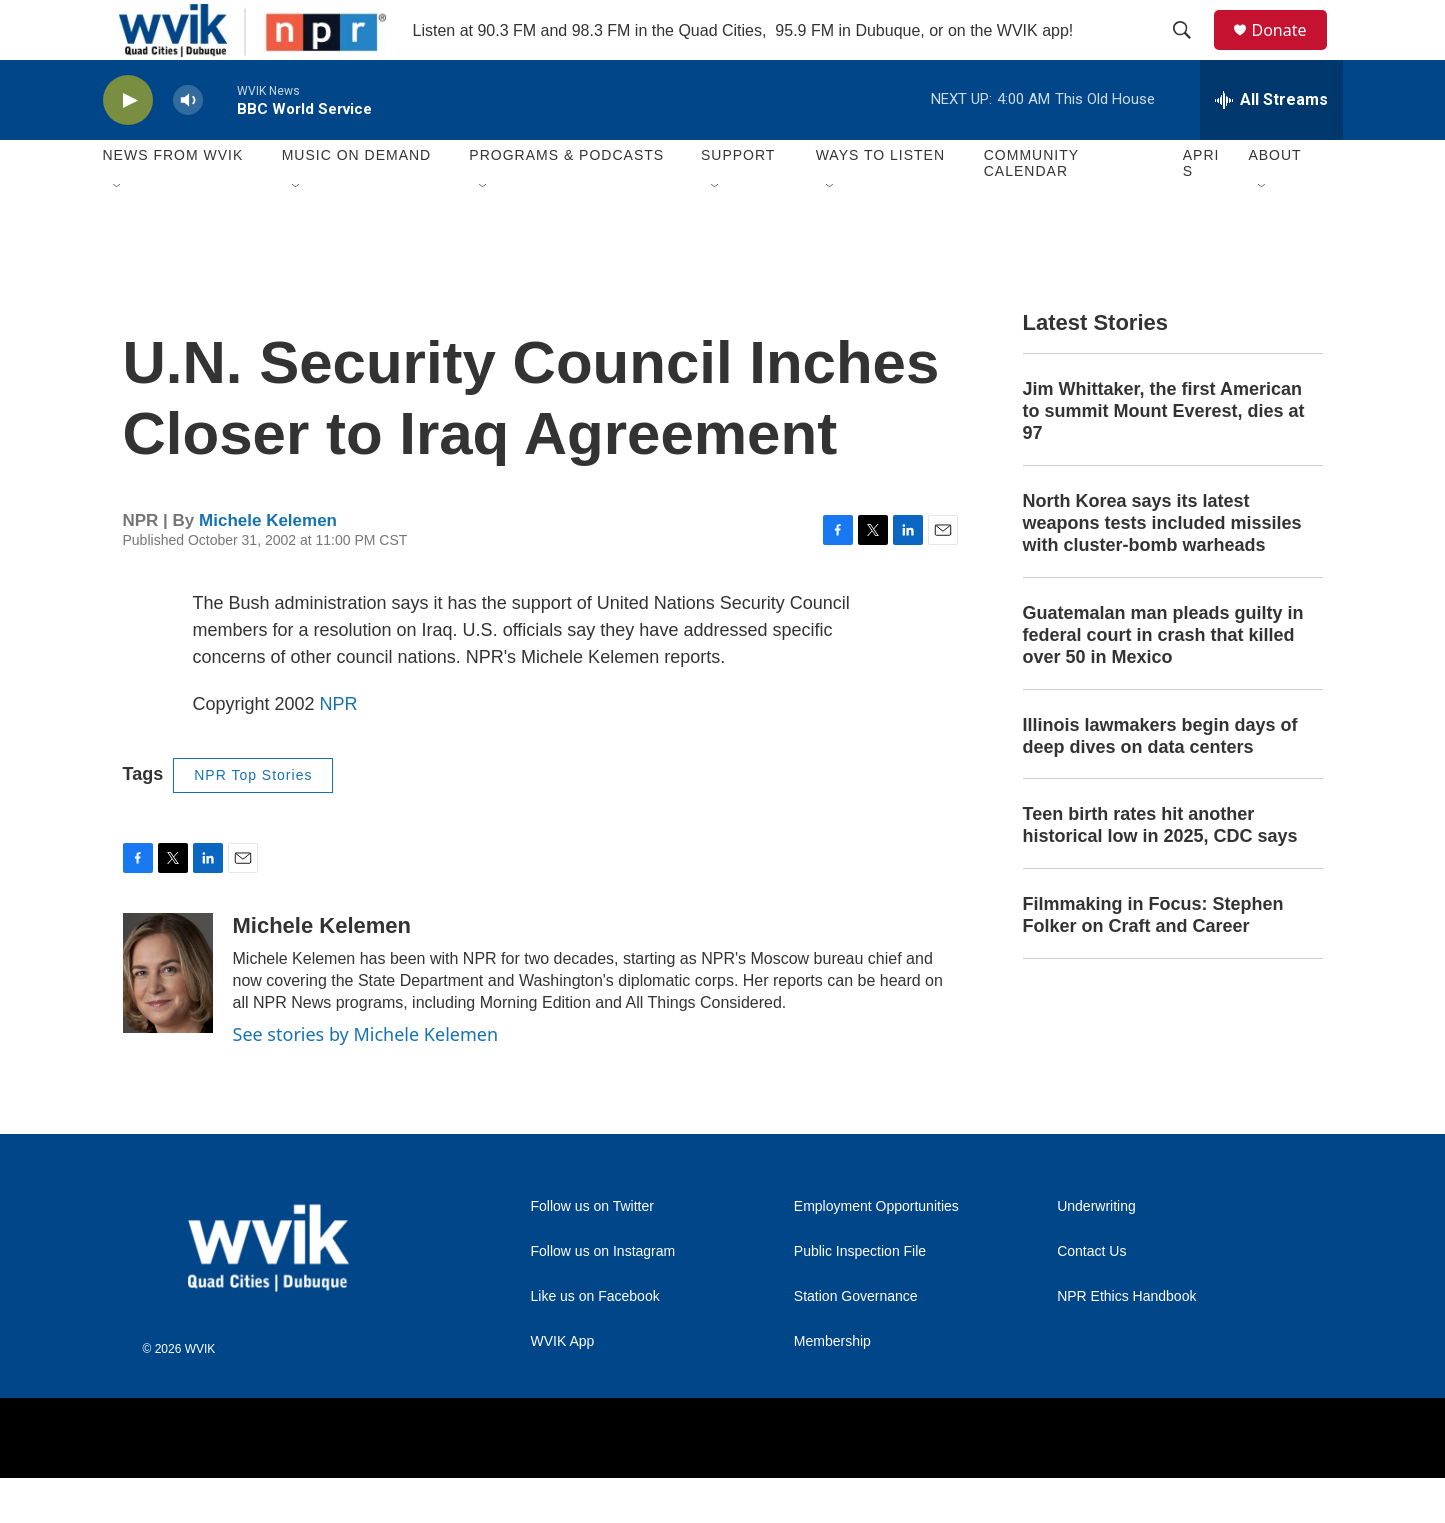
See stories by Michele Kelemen (366, 1079)
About (1274, 200)
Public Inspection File (860, 1296)
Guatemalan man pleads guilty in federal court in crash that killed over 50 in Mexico (1163, 680)
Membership (832, 1386)
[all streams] (1271, 145)
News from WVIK (173, 200)
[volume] (188, 145)
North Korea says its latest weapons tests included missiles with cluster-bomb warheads (1162, 568)
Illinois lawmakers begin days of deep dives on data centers (1160, 781)
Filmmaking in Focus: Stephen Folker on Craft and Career (1153, 960)
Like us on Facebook (595, 1341)
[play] (128, 145)
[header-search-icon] (1192, 53)
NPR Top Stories (253, 820)
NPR (339, 749)
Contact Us (1091, 1296)
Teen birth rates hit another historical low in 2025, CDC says (1160, 870)
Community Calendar (1031, 208)
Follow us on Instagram (603, 1296)
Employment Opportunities (876, 1251)
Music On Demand (357, 200)
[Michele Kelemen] (168, 1018)
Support (738, 200)
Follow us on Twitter (592, 1251)
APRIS (1201, 208)
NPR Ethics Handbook (1126, 1341)
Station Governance (856, 1341)
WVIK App (563, 1386)
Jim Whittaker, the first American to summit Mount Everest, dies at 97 (1164, 456)
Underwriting (1096, 1251)
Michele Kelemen (268, 565)
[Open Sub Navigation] (118, 232)
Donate (1292, 52)
